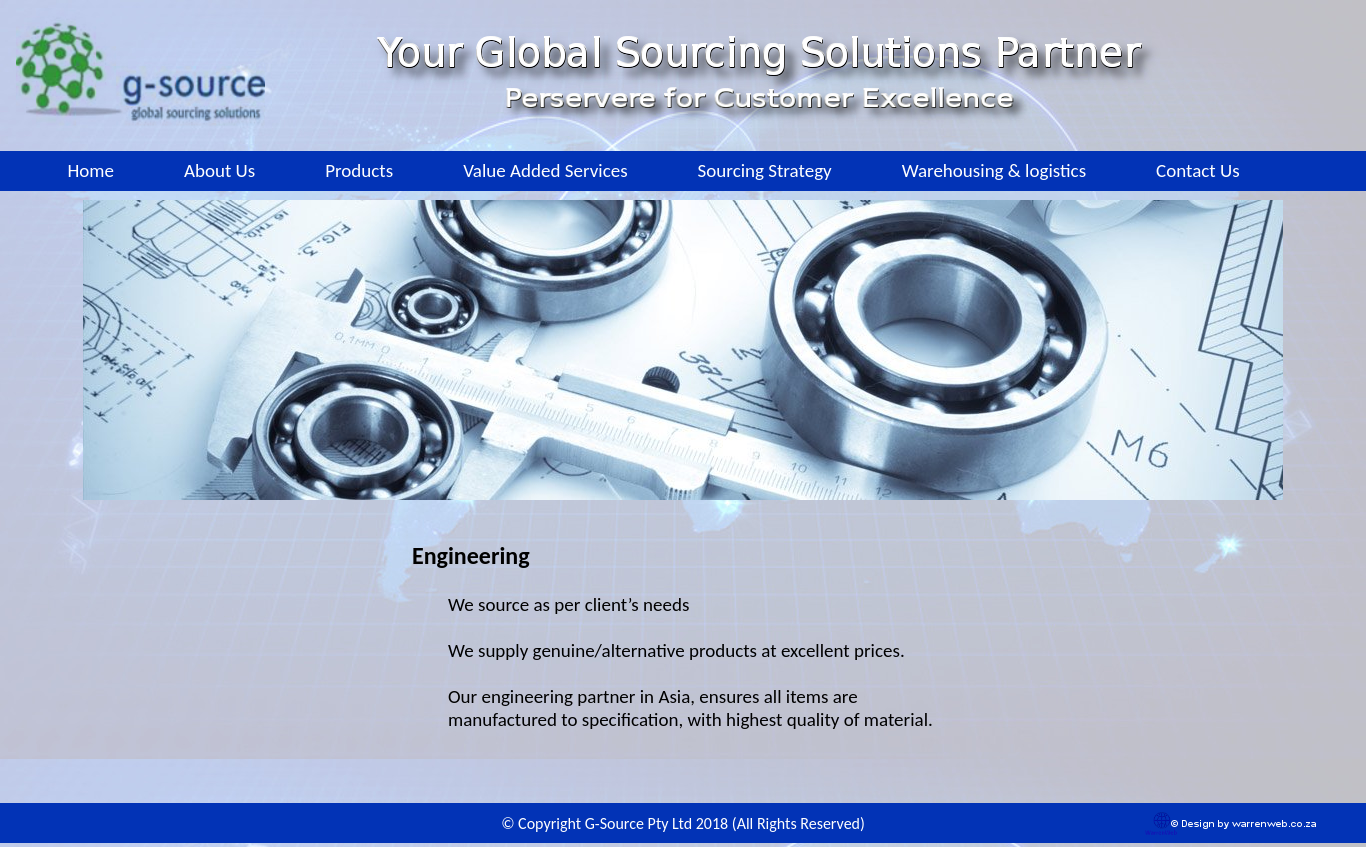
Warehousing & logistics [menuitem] (994, 170)
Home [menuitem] (90, 170)
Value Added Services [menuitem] (545, 170)
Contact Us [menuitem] (1198, 170)
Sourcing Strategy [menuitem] (765, 170)
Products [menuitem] (359, 170)
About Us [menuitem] (219, 170)
